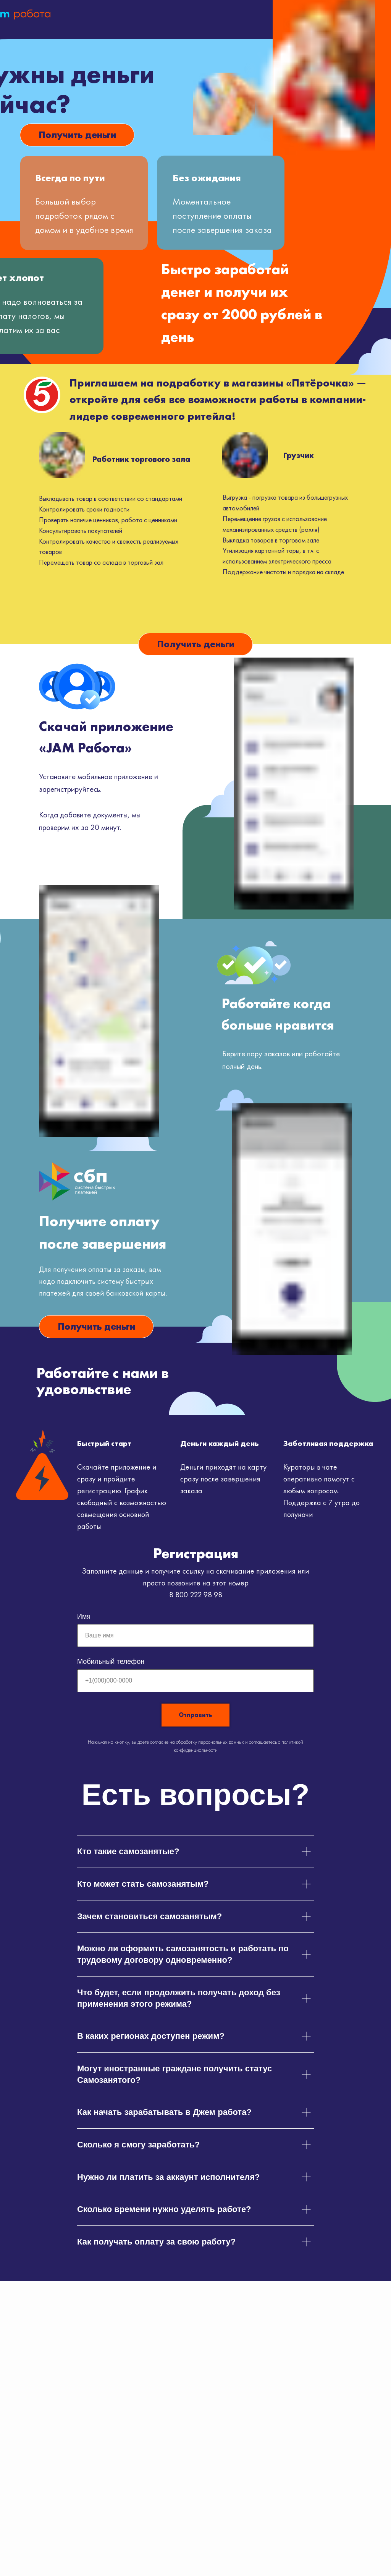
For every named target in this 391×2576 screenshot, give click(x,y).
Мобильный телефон (110, 1661)
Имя (83, 1616)
